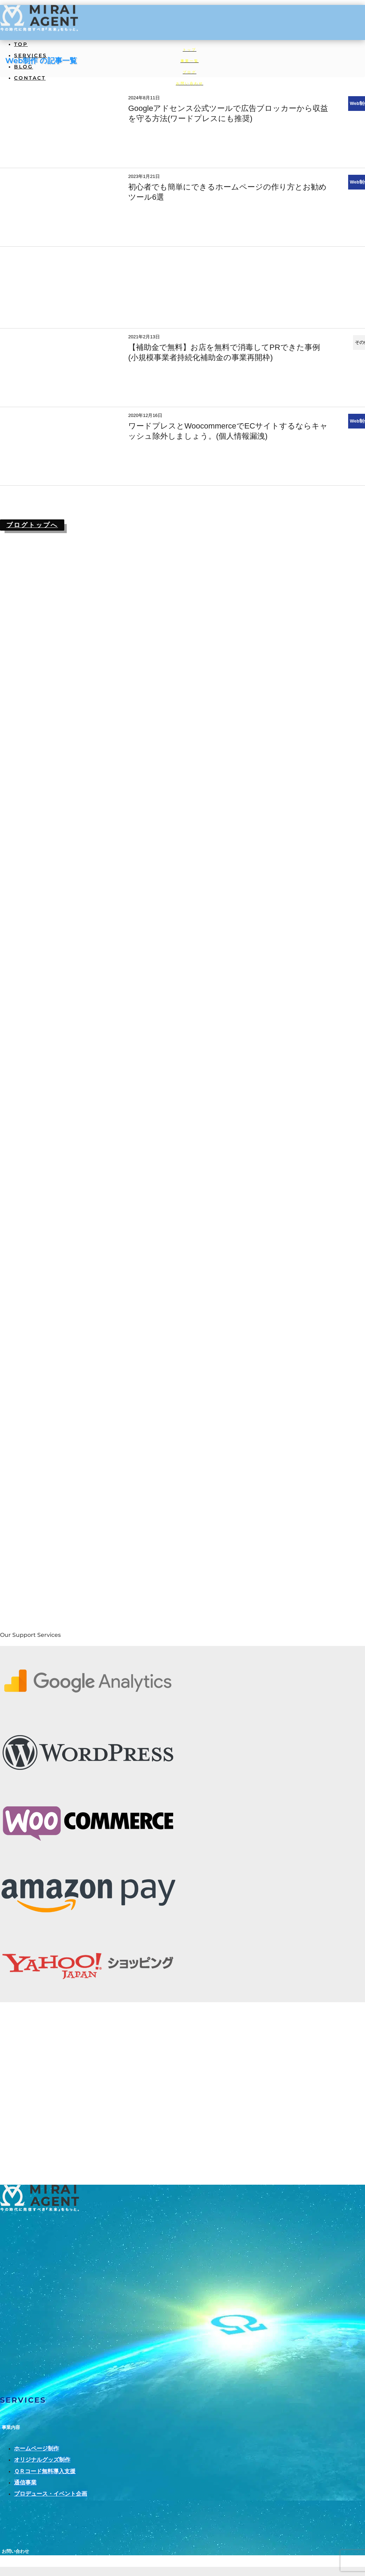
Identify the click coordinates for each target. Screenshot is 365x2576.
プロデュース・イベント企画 (50, 2493)
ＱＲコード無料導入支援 (45, 2471)
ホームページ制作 (36, 2448)
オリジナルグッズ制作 (42, 2459)
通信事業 (25, 2482)
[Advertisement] (180, 287)
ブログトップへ (32, 525)
